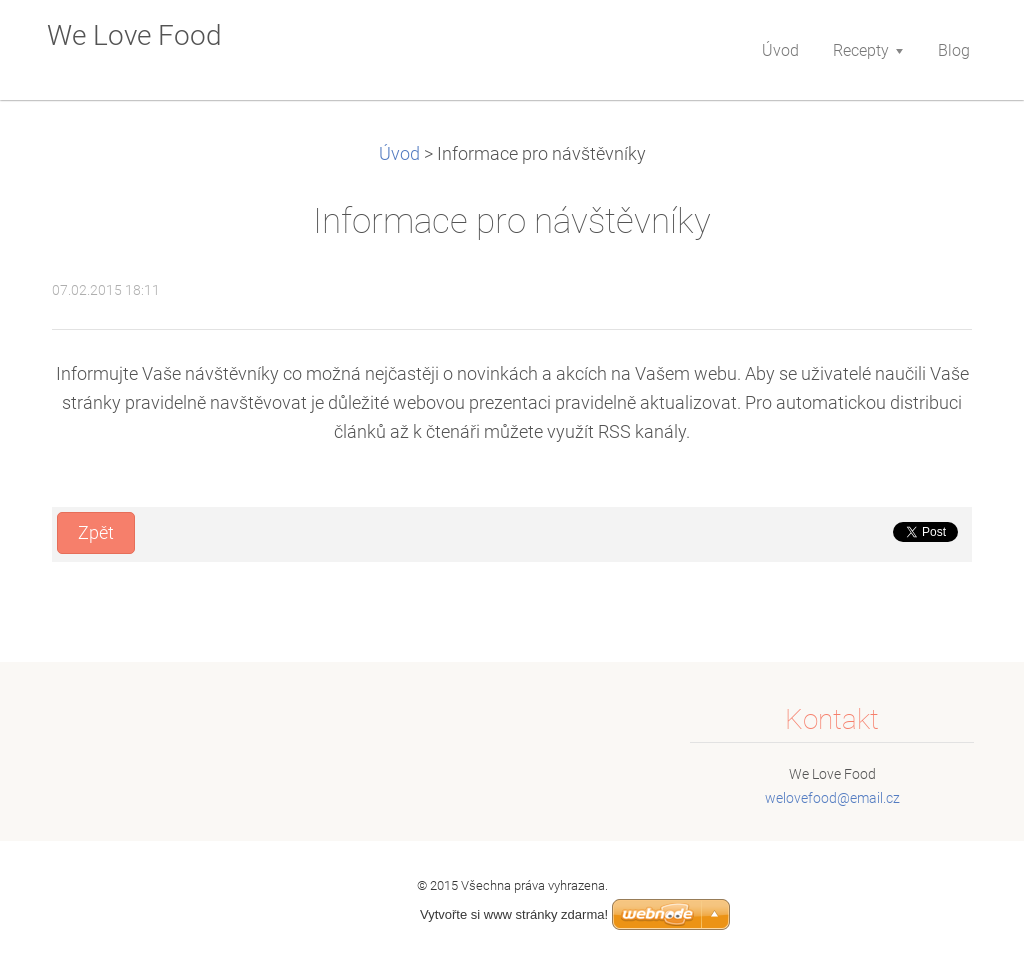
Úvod (399, 154)
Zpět (96, 533)
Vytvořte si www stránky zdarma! (514, 914)
